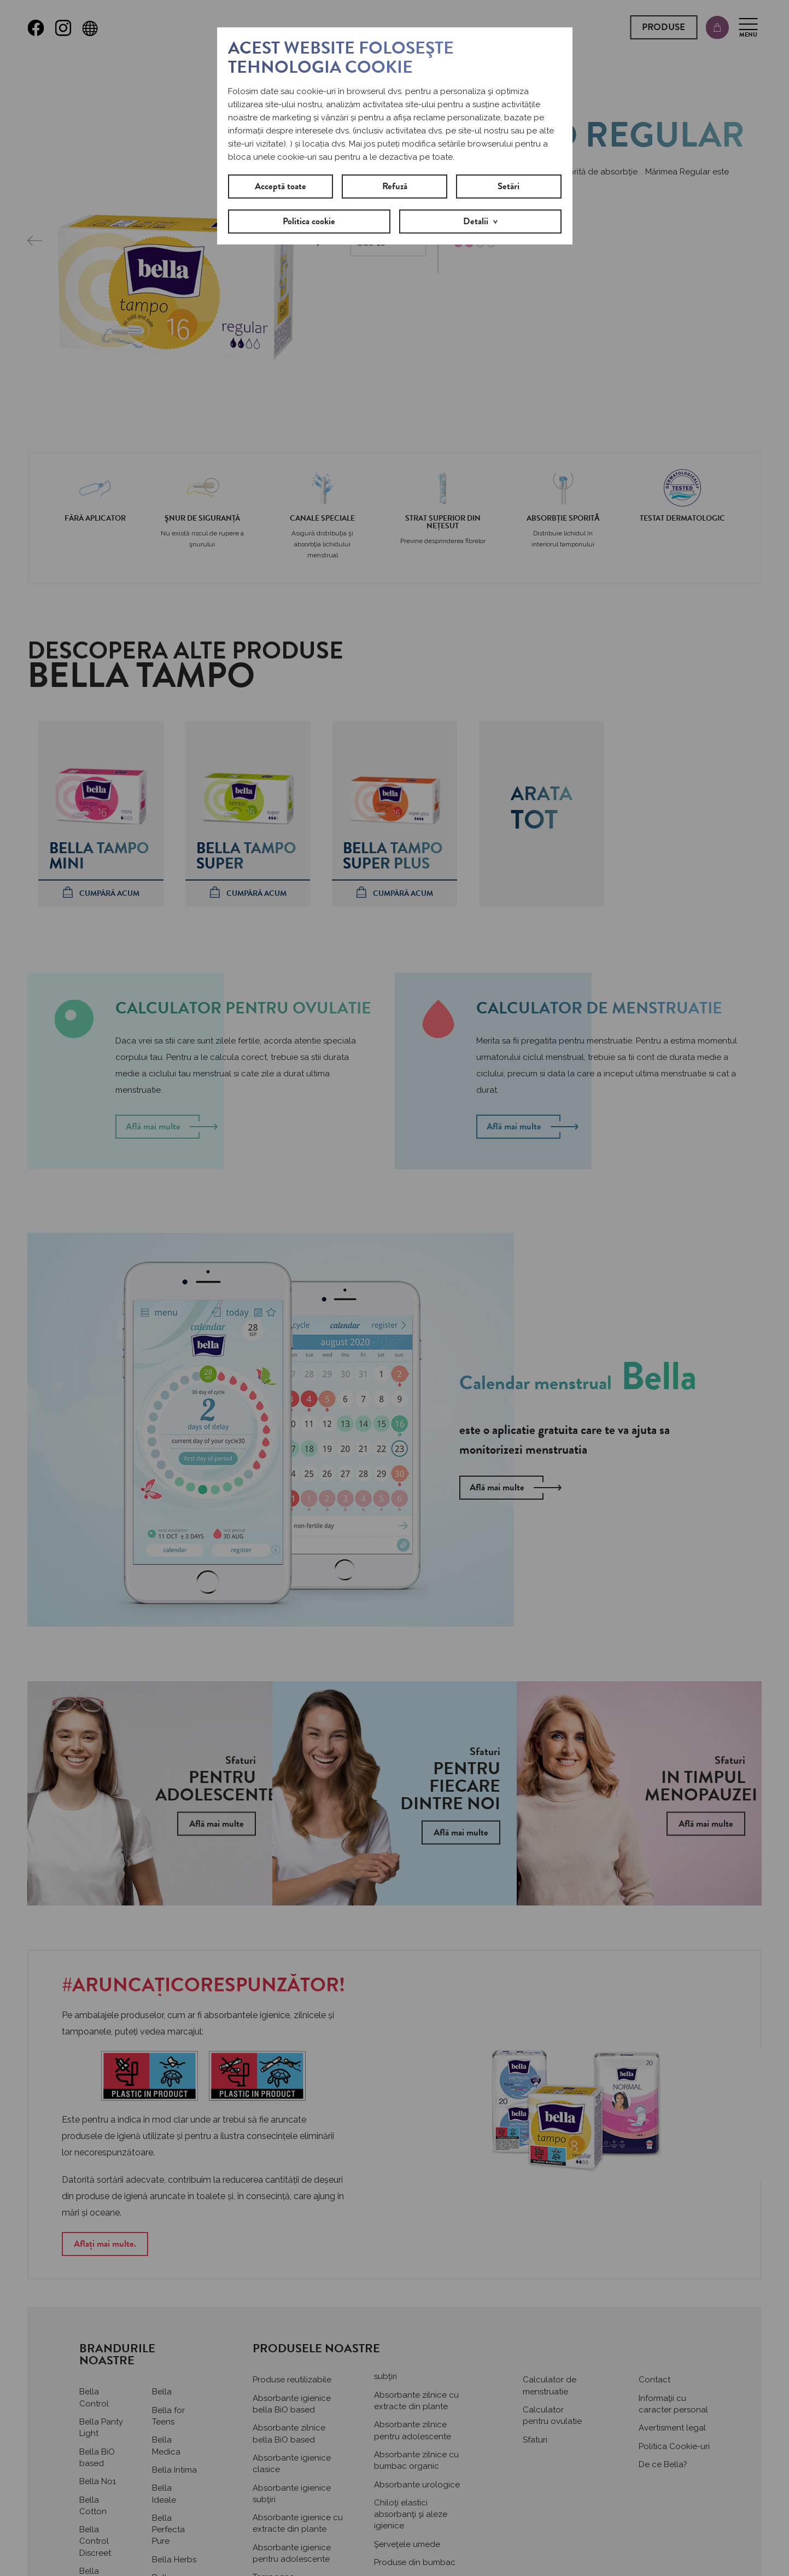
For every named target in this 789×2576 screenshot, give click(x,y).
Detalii (475, 221)
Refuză (394, 186)
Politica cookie (309, 221)
